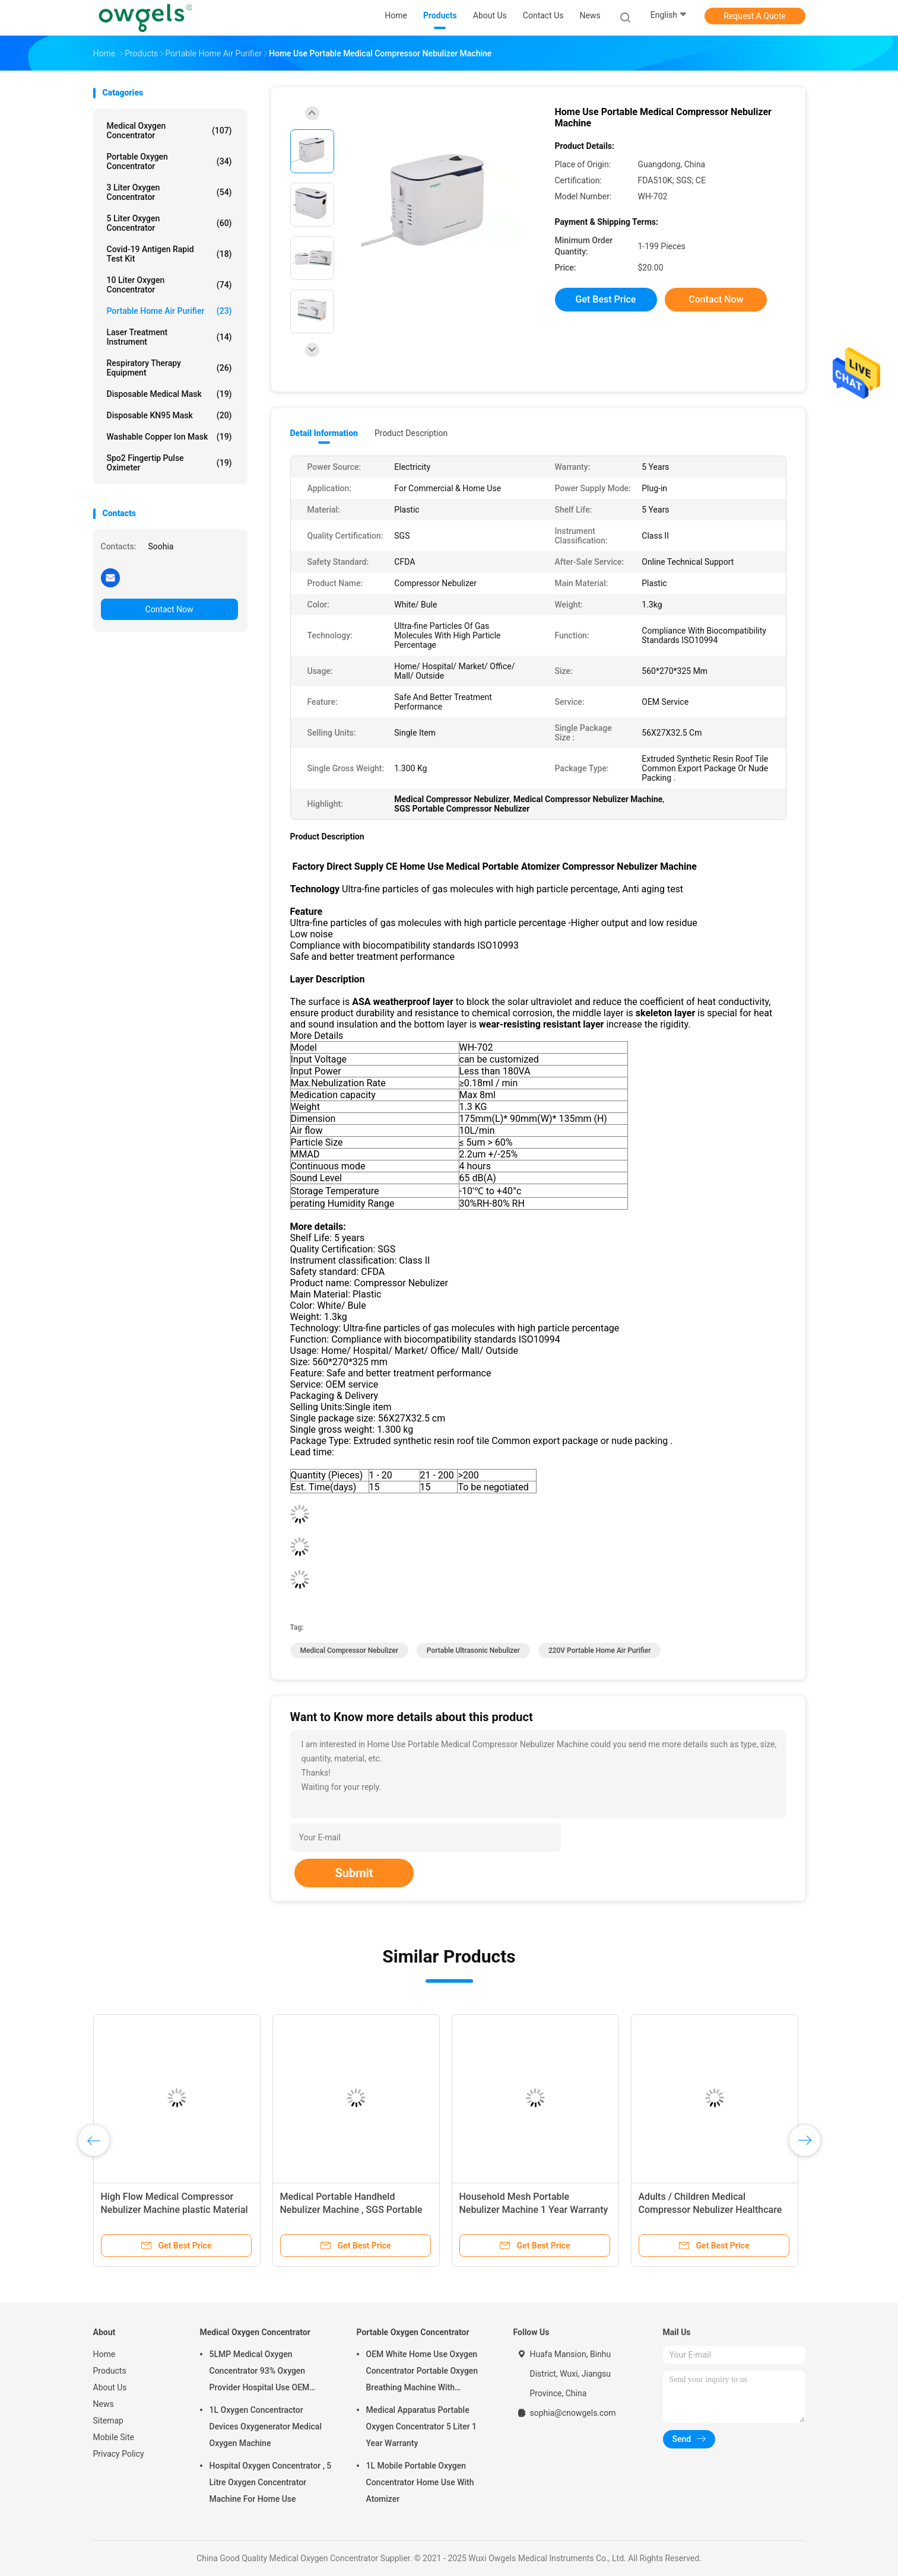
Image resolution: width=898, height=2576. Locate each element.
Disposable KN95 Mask (169, 415)
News (103, 2404)
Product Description (411, 433)
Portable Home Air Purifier (169, 311)
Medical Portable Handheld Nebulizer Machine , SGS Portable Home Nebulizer (351, 2209)
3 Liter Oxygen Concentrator (169, 192)
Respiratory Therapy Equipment (169, 367)
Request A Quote (754, 16)
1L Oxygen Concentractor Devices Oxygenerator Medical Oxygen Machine (266, 2426)
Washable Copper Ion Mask (169, 437)
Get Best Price (606, 299)
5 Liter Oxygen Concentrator (169, 223)
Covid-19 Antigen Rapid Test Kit (169, 253)
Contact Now (169, 609)
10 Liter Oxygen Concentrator (169, 284)
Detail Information (324, 433)
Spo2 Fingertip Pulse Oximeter (169, 462)
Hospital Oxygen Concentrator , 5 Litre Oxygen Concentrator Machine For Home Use (271, 2482)
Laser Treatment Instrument (169, 336)
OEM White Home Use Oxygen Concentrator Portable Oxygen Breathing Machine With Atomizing (422, 2372)
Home (104, 2354)
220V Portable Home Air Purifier (599, 1650)
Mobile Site (114, 2437)
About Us (110, 2387)
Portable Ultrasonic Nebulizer (473, 1650)
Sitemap (108, 2420)
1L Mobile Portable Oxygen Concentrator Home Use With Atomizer (420, 2482)
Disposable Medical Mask (169, 394)
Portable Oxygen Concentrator (169, 161)
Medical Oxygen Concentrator (169, 130)
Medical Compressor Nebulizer (349, 1650)
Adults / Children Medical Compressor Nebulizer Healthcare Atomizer (710, 2209)
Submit (354, 1873)
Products (109, 2370)
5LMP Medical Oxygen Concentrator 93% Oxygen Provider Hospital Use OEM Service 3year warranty (260, 2372)
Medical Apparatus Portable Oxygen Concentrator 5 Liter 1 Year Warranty (421, 2426)
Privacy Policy (118, 2454)
